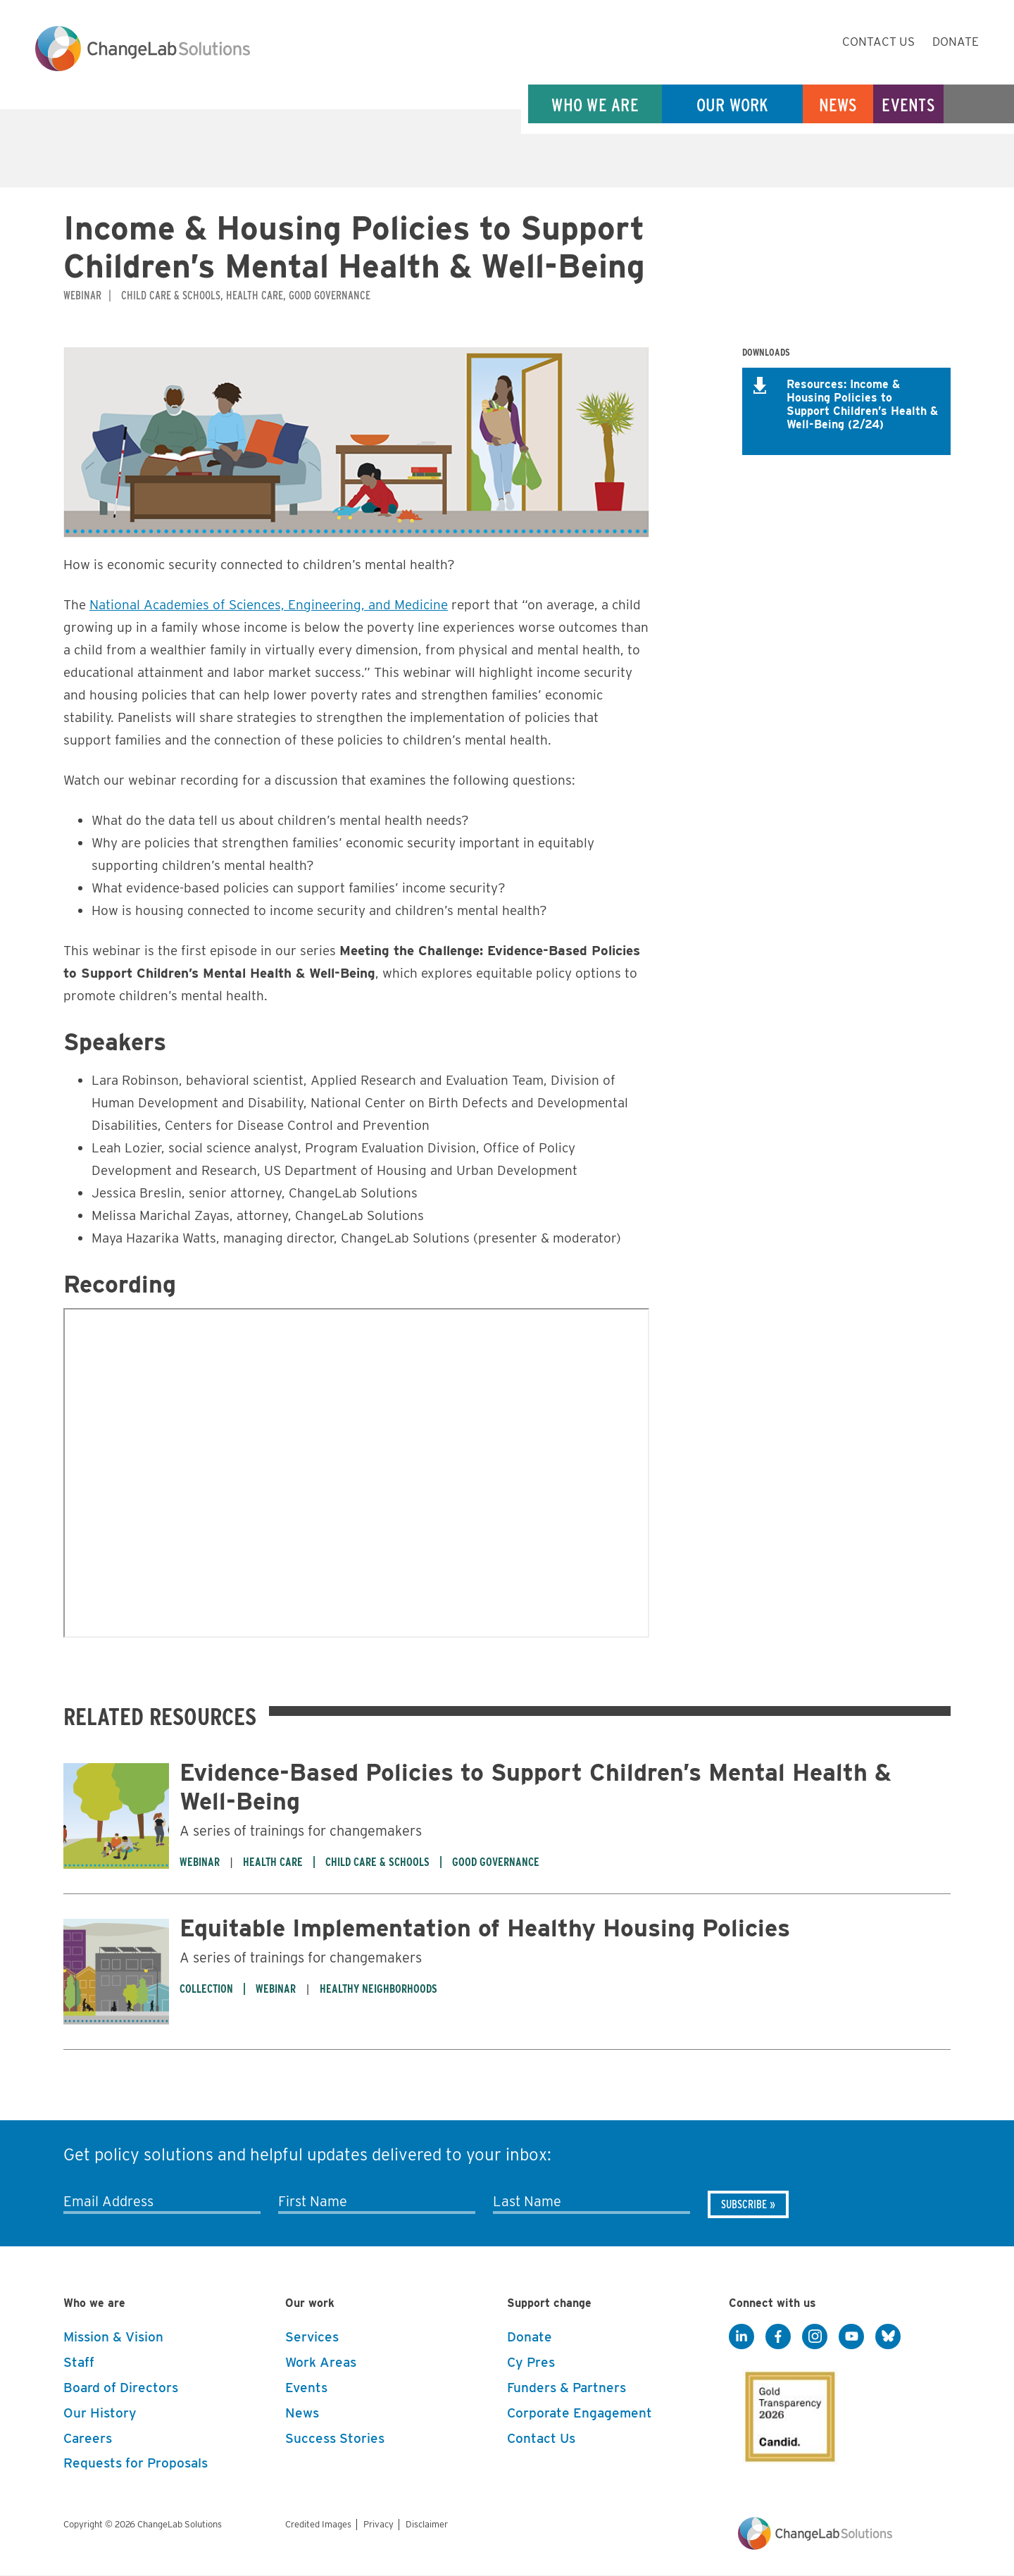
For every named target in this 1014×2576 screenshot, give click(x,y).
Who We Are (595, 105)
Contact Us (878, 42)
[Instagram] (814, 2336)
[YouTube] (851, 2336)
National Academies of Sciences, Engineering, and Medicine (268, 605)
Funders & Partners (566, 2387)
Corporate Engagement (579, 2413)
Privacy (378, 2524)
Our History (100, 2413)
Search (978, 105)
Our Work (732, 105)
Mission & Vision (113, 2337)
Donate (955, 42)
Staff (78, 2362)
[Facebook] (778, 2336)
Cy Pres (531, 2362)
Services (312, 2337)
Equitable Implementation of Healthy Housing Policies (485, 1927)
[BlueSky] (888, 2336)
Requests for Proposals (135, 2463)
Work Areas (320, 2362)
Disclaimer (427, 2524)
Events (908, 105)
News (838, 105)
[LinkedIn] (741, 2336)
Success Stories (334, 2438)
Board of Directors (120, 2387)
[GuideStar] (787, 2412)
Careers (87, 2438)
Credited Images (318, 2524)
